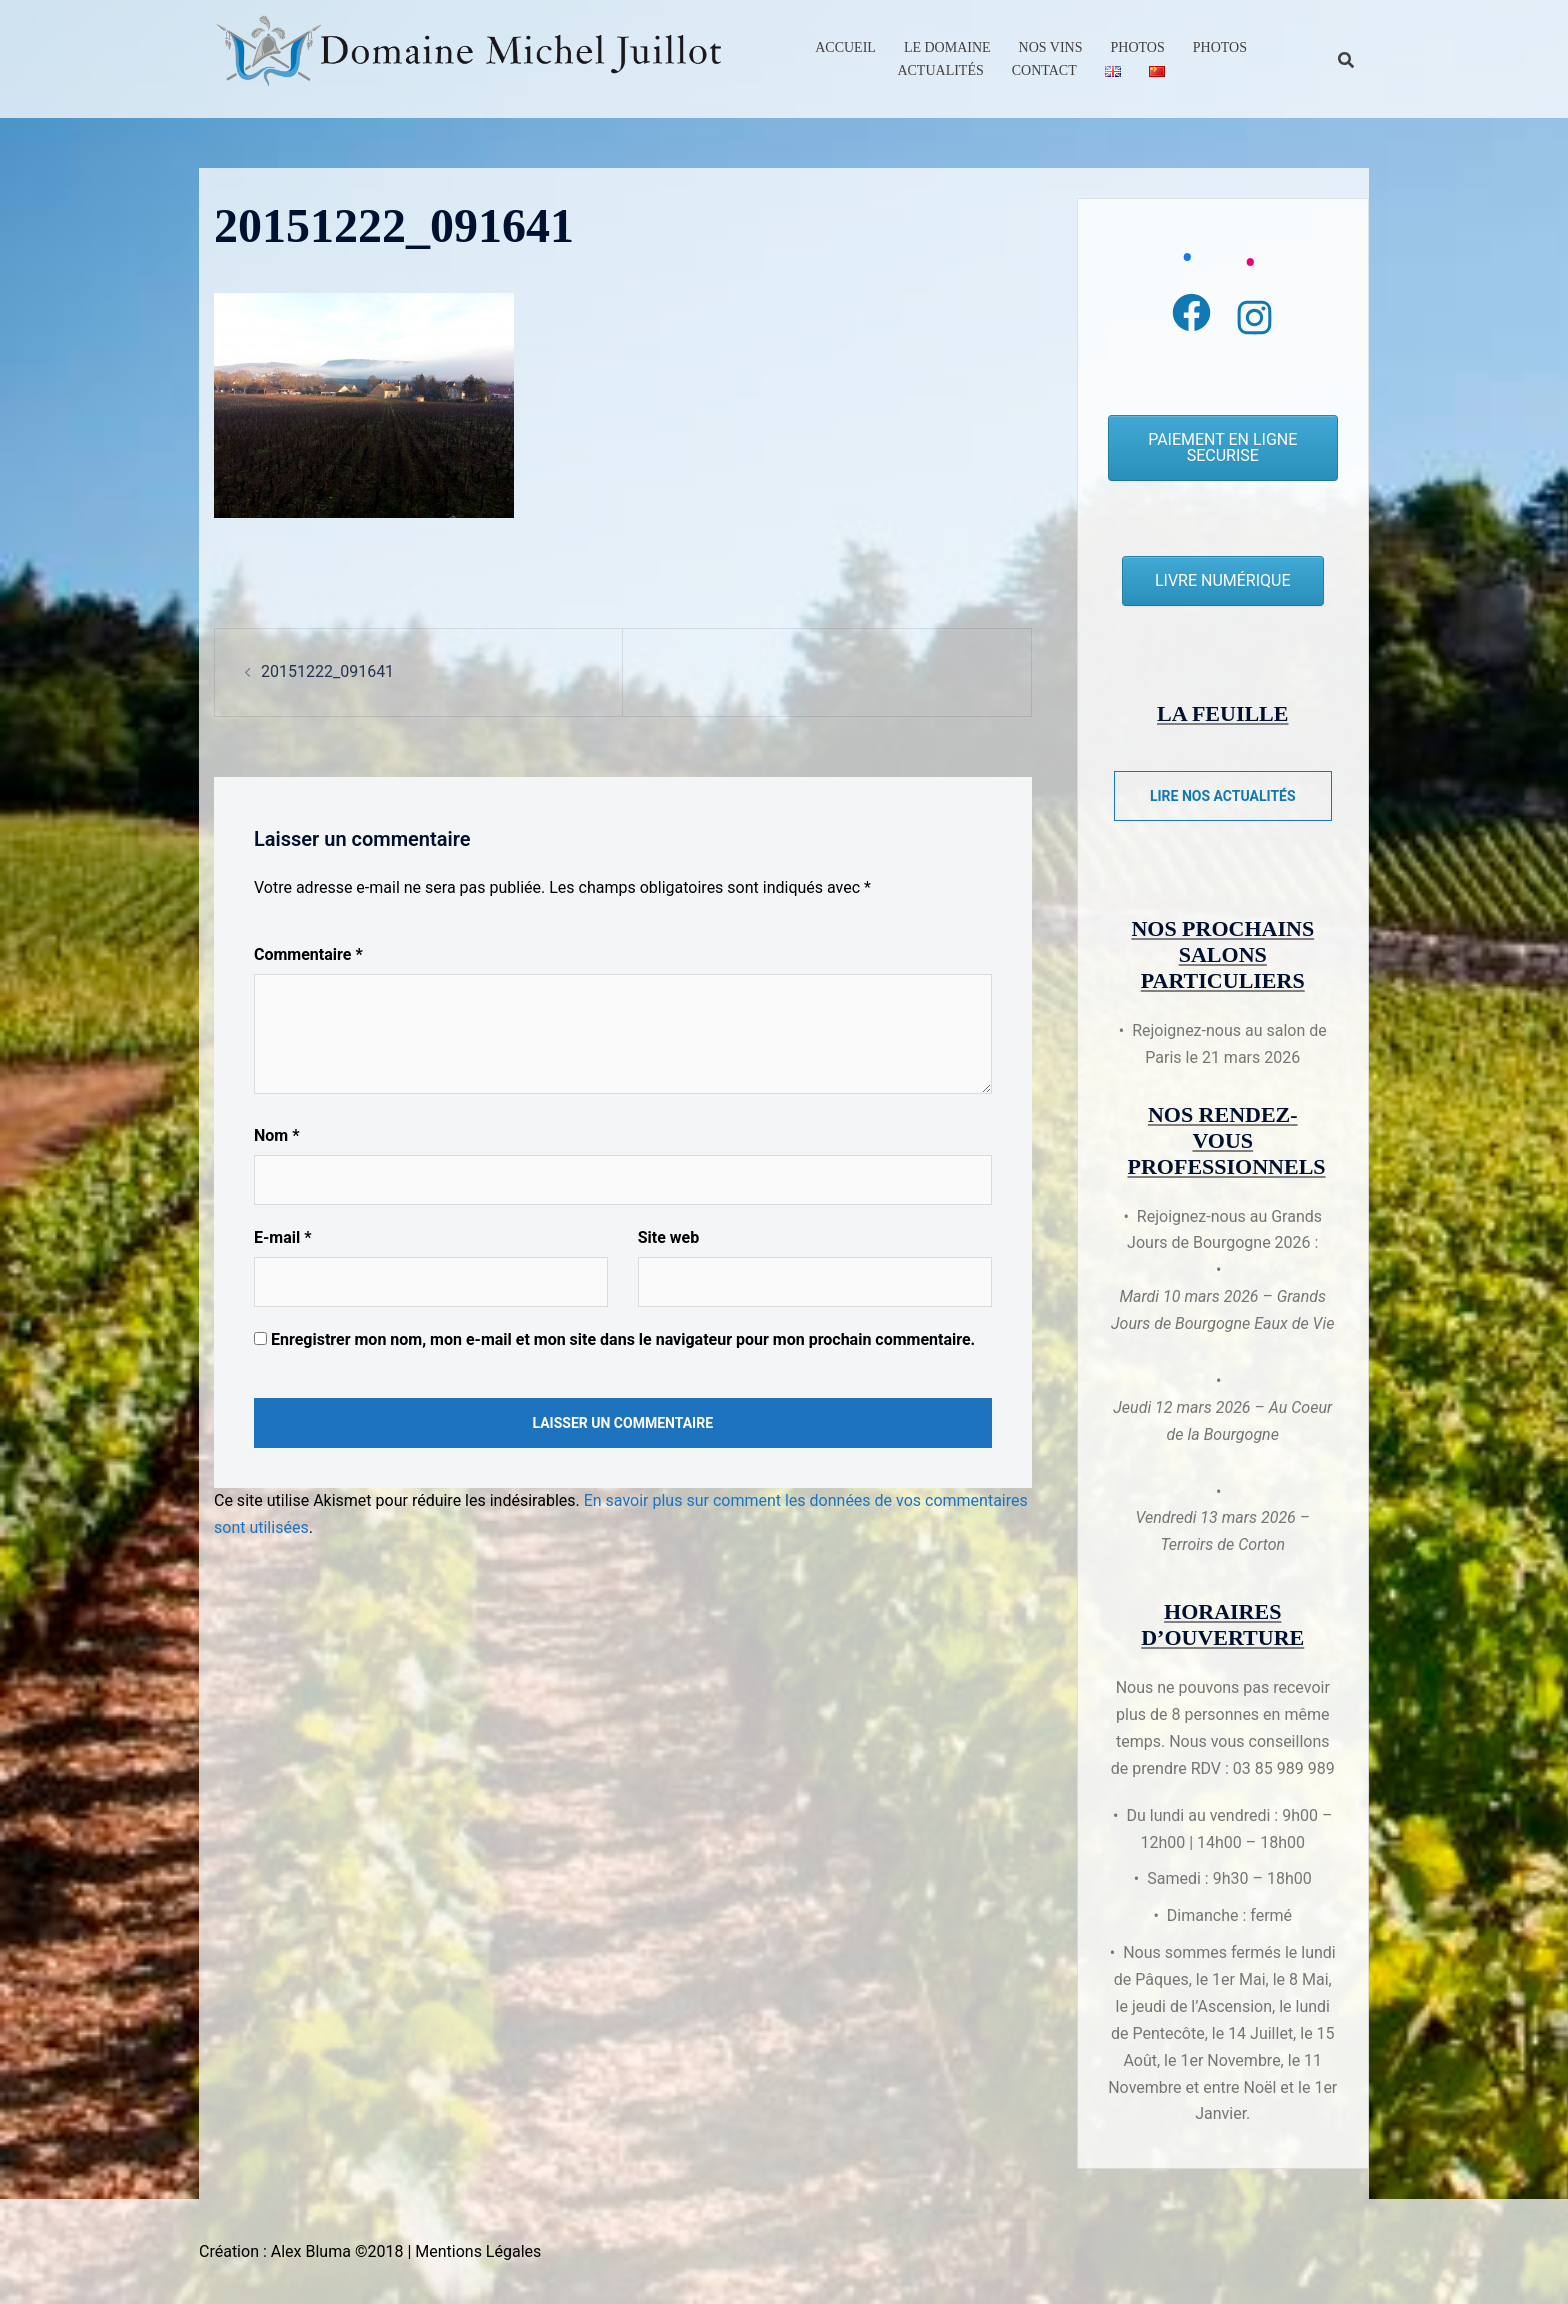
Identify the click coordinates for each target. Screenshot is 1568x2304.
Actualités (940, 70)
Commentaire (308, 954)
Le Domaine (947, 47)
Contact (1044, 70)
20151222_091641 (327, 671)
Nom (276, 1135)
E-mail (282, 1237)
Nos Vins (1051, 47)
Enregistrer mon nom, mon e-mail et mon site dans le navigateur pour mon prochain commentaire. (623, 1339)
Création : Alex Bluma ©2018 (301, 2251)
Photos (1138, 47)
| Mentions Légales (474, 2251)
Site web (669, 1237)
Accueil (845, 47)
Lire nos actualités (1223, 796)
